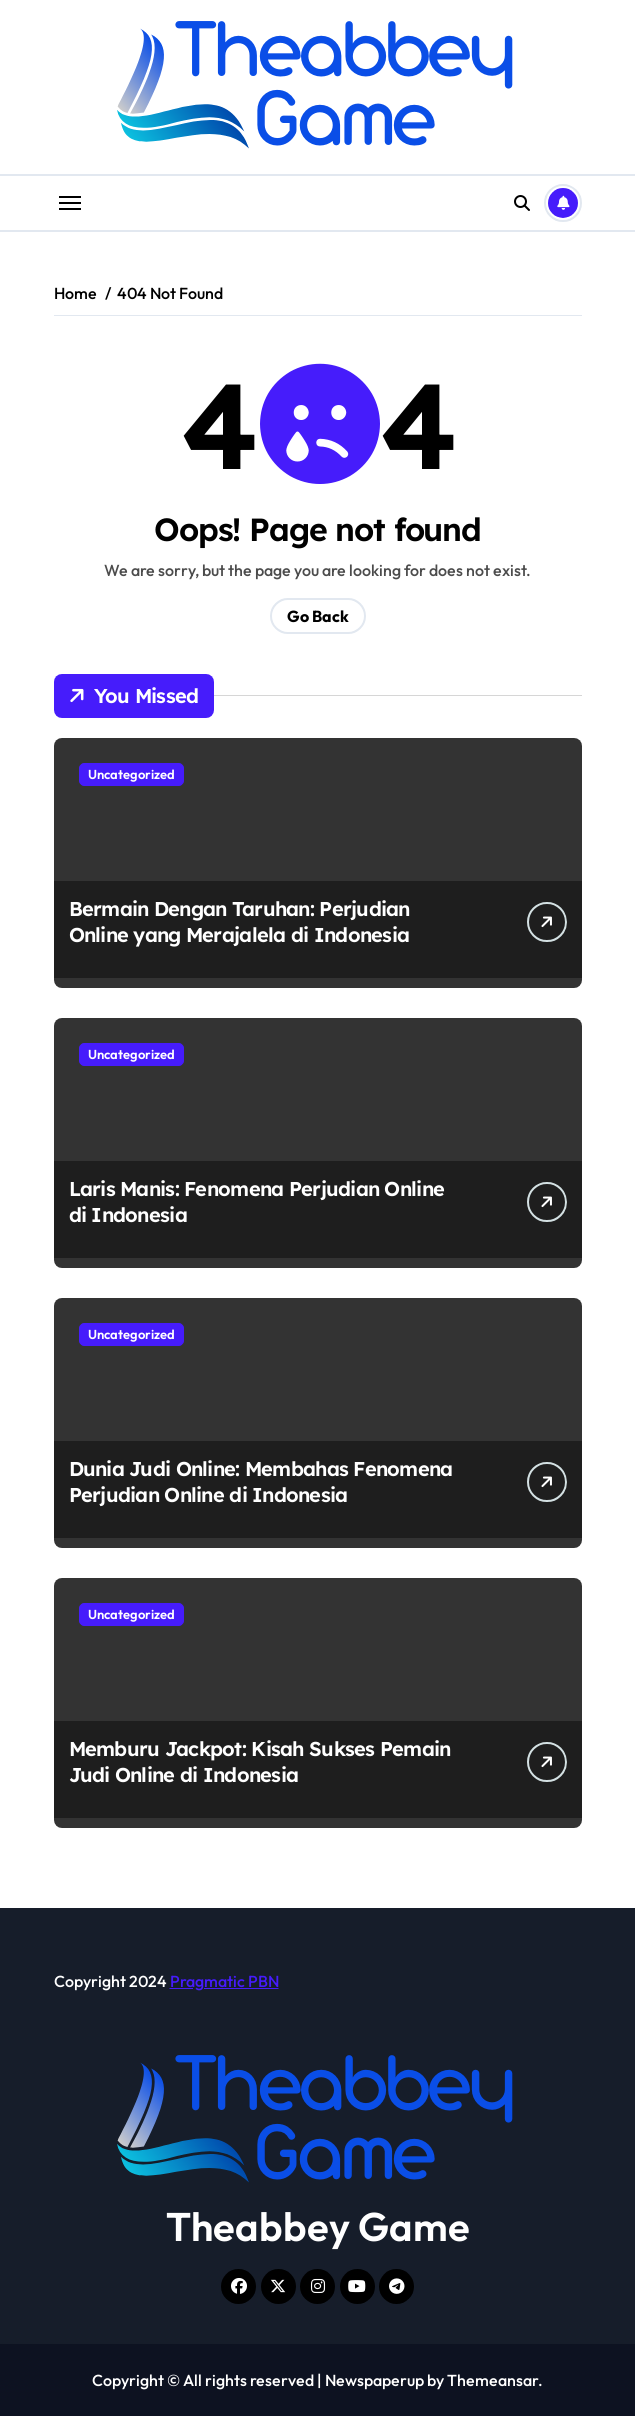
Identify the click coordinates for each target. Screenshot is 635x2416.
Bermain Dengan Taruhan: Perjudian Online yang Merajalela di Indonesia (239, 921)
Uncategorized (131, 774)
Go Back (318, 616)
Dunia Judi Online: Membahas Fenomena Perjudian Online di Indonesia (261, 1481)
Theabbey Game (318, 2226)
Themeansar (492, 2380)
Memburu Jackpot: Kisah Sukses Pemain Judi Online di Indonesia (260, 1761)
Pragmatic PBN (224, 1981)
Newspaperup (374, 2380)
